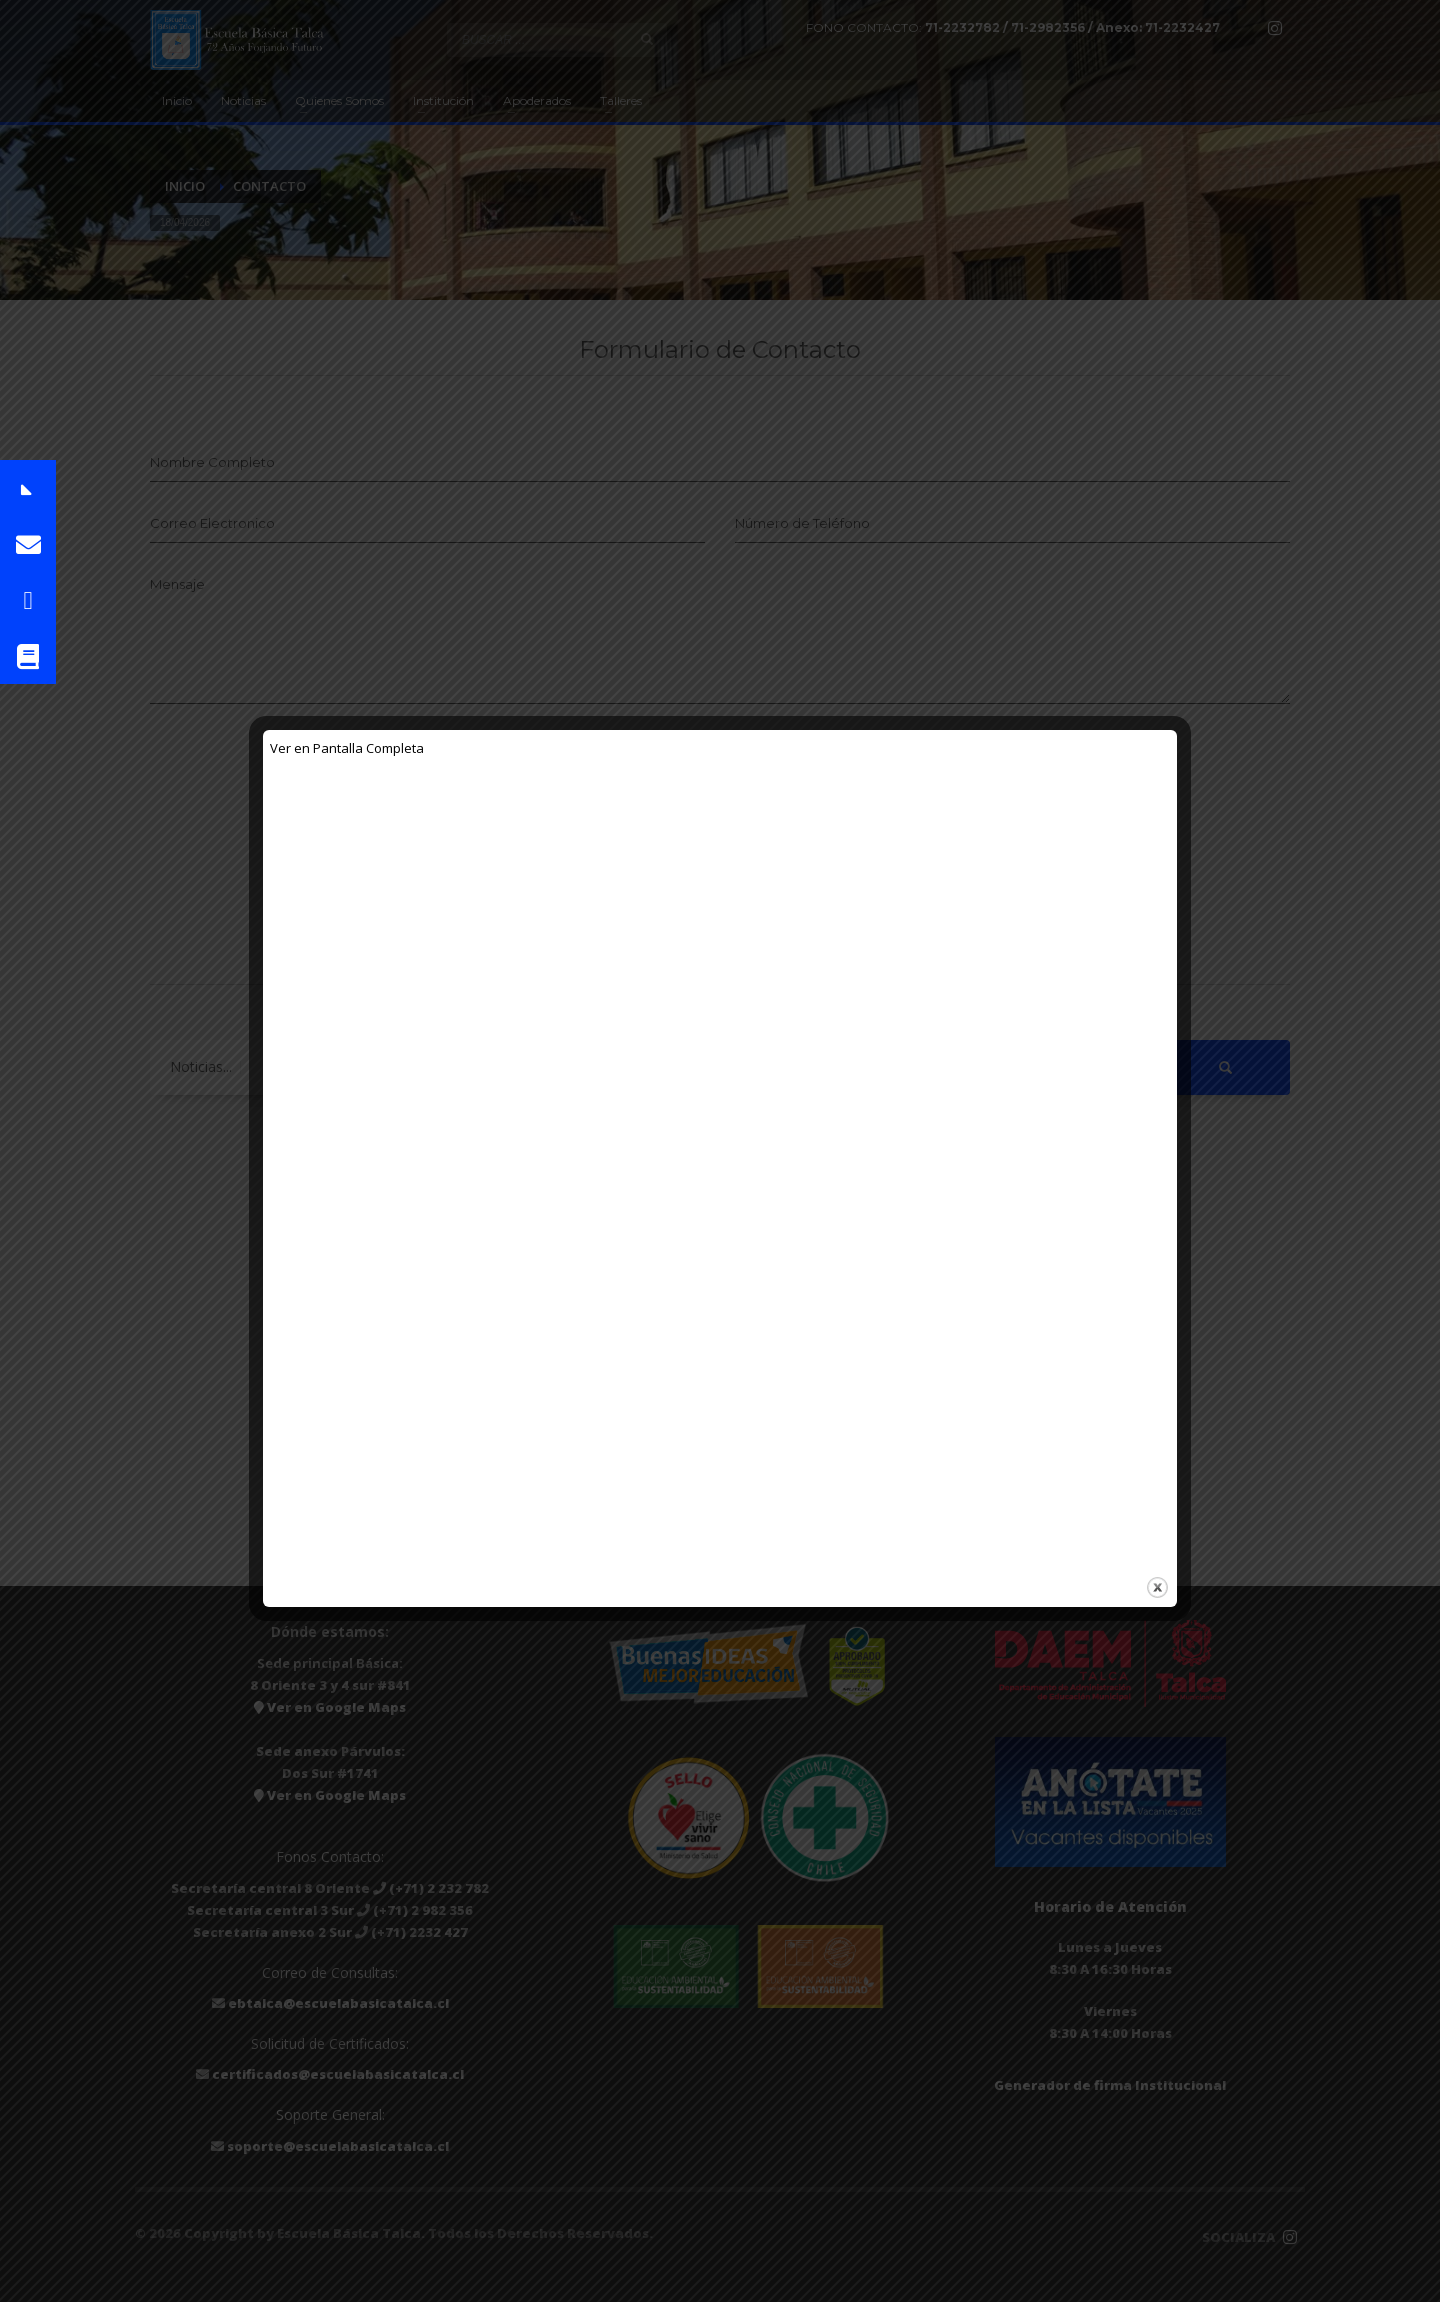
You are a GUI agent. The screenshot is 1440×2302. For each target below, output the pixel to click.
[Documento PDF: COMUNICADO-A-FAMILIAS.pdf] (720, 1159)
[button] (28, 488)
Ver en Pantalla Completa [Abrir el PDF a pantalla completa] (347, 748)
